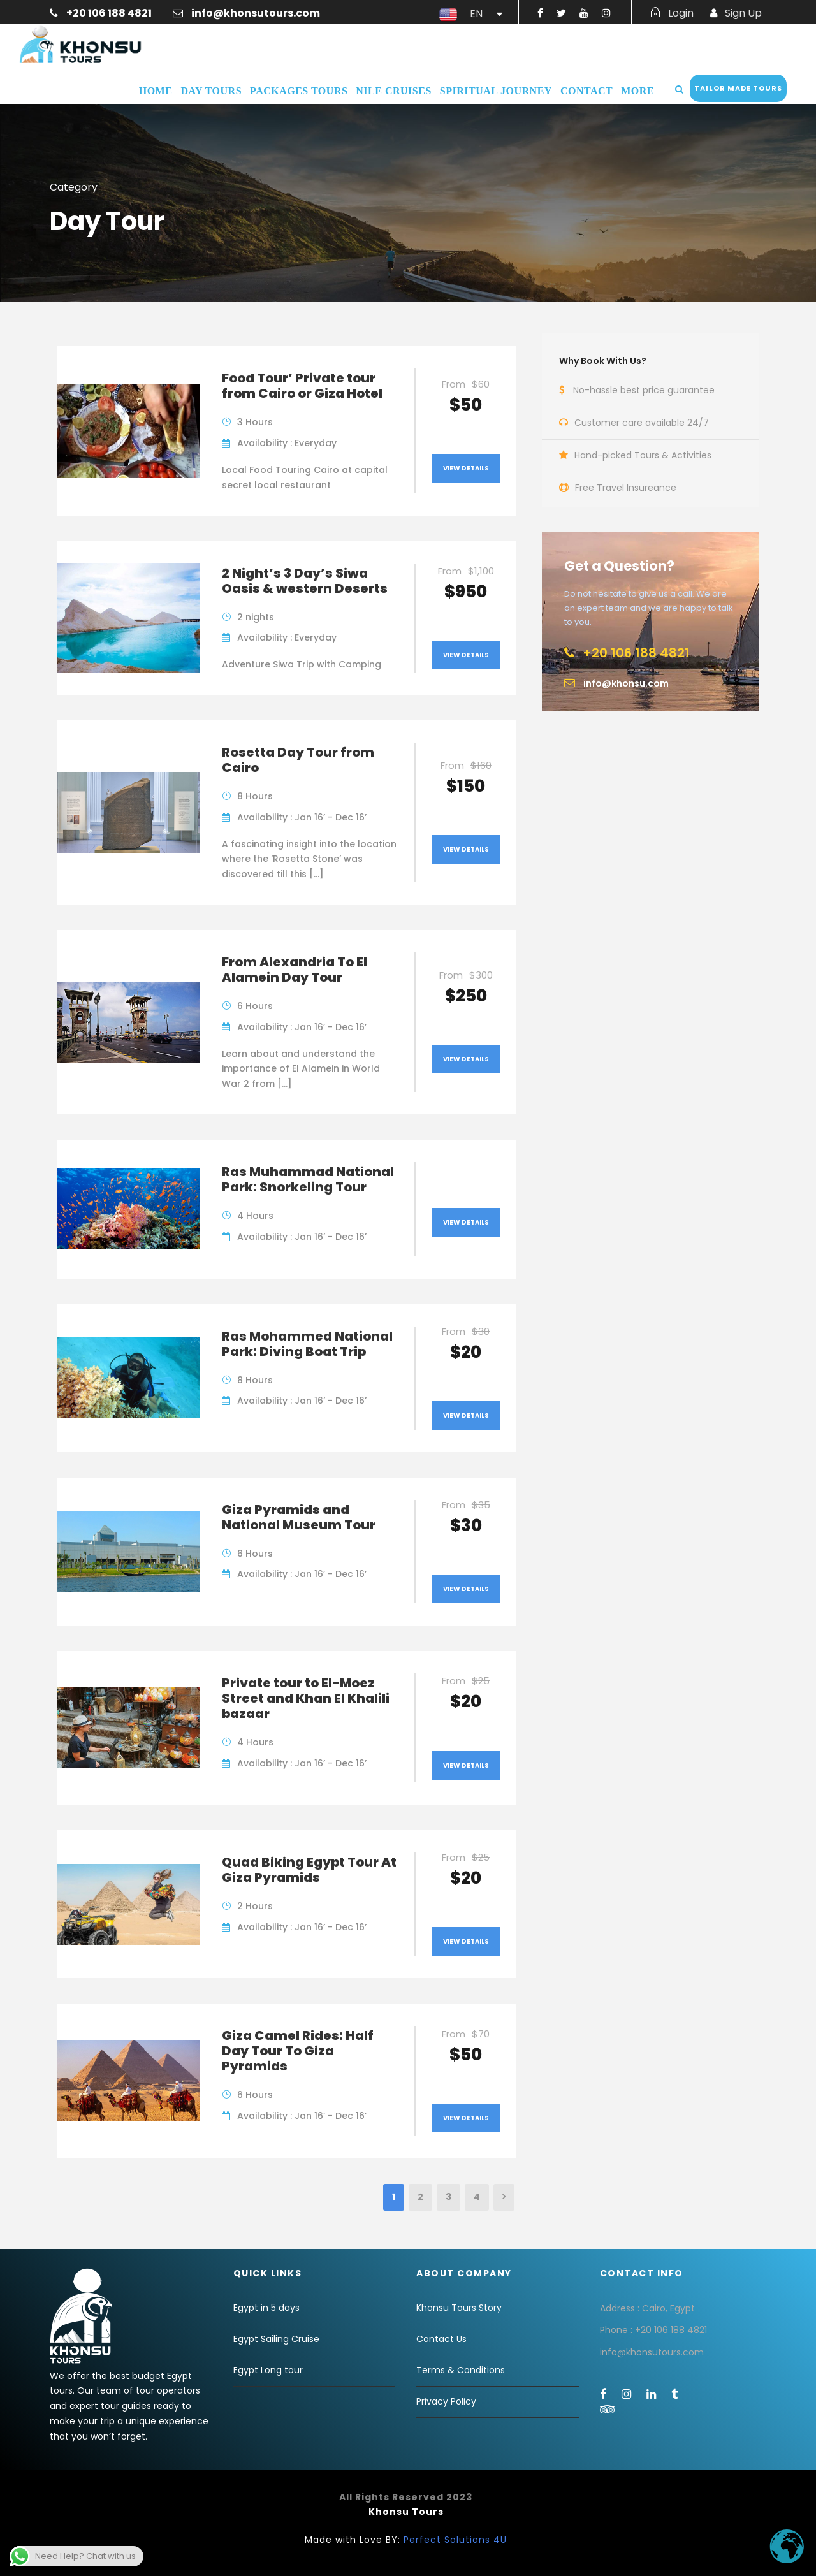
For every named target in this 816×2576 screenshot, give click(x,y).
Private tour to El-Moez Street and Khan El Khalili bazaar (306, 1698)
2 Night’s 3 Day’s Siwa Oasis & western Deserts (305, 580)
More (637, 90)
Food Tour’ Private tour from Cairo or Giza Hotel (302, 385)
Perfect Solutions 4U (455, 2539)
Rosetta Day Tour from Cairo (298, 759)
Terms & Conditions (460, 2370)
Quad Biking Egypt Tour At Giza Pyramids (309, 1869)
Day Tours (211, 90)
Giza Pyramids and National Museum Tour (298, 1517)
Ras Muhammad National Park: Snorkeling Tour (308, 1179)
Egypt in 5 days (266, 2307)
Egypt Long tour (268, 2370)
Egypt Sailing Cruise (276, 2338)
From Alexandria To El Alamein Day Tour (294, 969)
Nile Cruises (393, 90)
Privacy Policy (446, 2401)
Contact (586, 90)
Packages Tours (298, 90)
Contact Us (441, 2338)
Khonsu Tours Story (459, 2307)
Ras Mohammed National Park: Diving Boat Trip (307, 1343)
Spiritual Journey (496, 90)
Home (156, 90)
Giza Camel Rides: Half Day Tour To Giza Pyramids (298, 2051)
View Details (466, 468)
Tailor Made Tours (738, 88)
